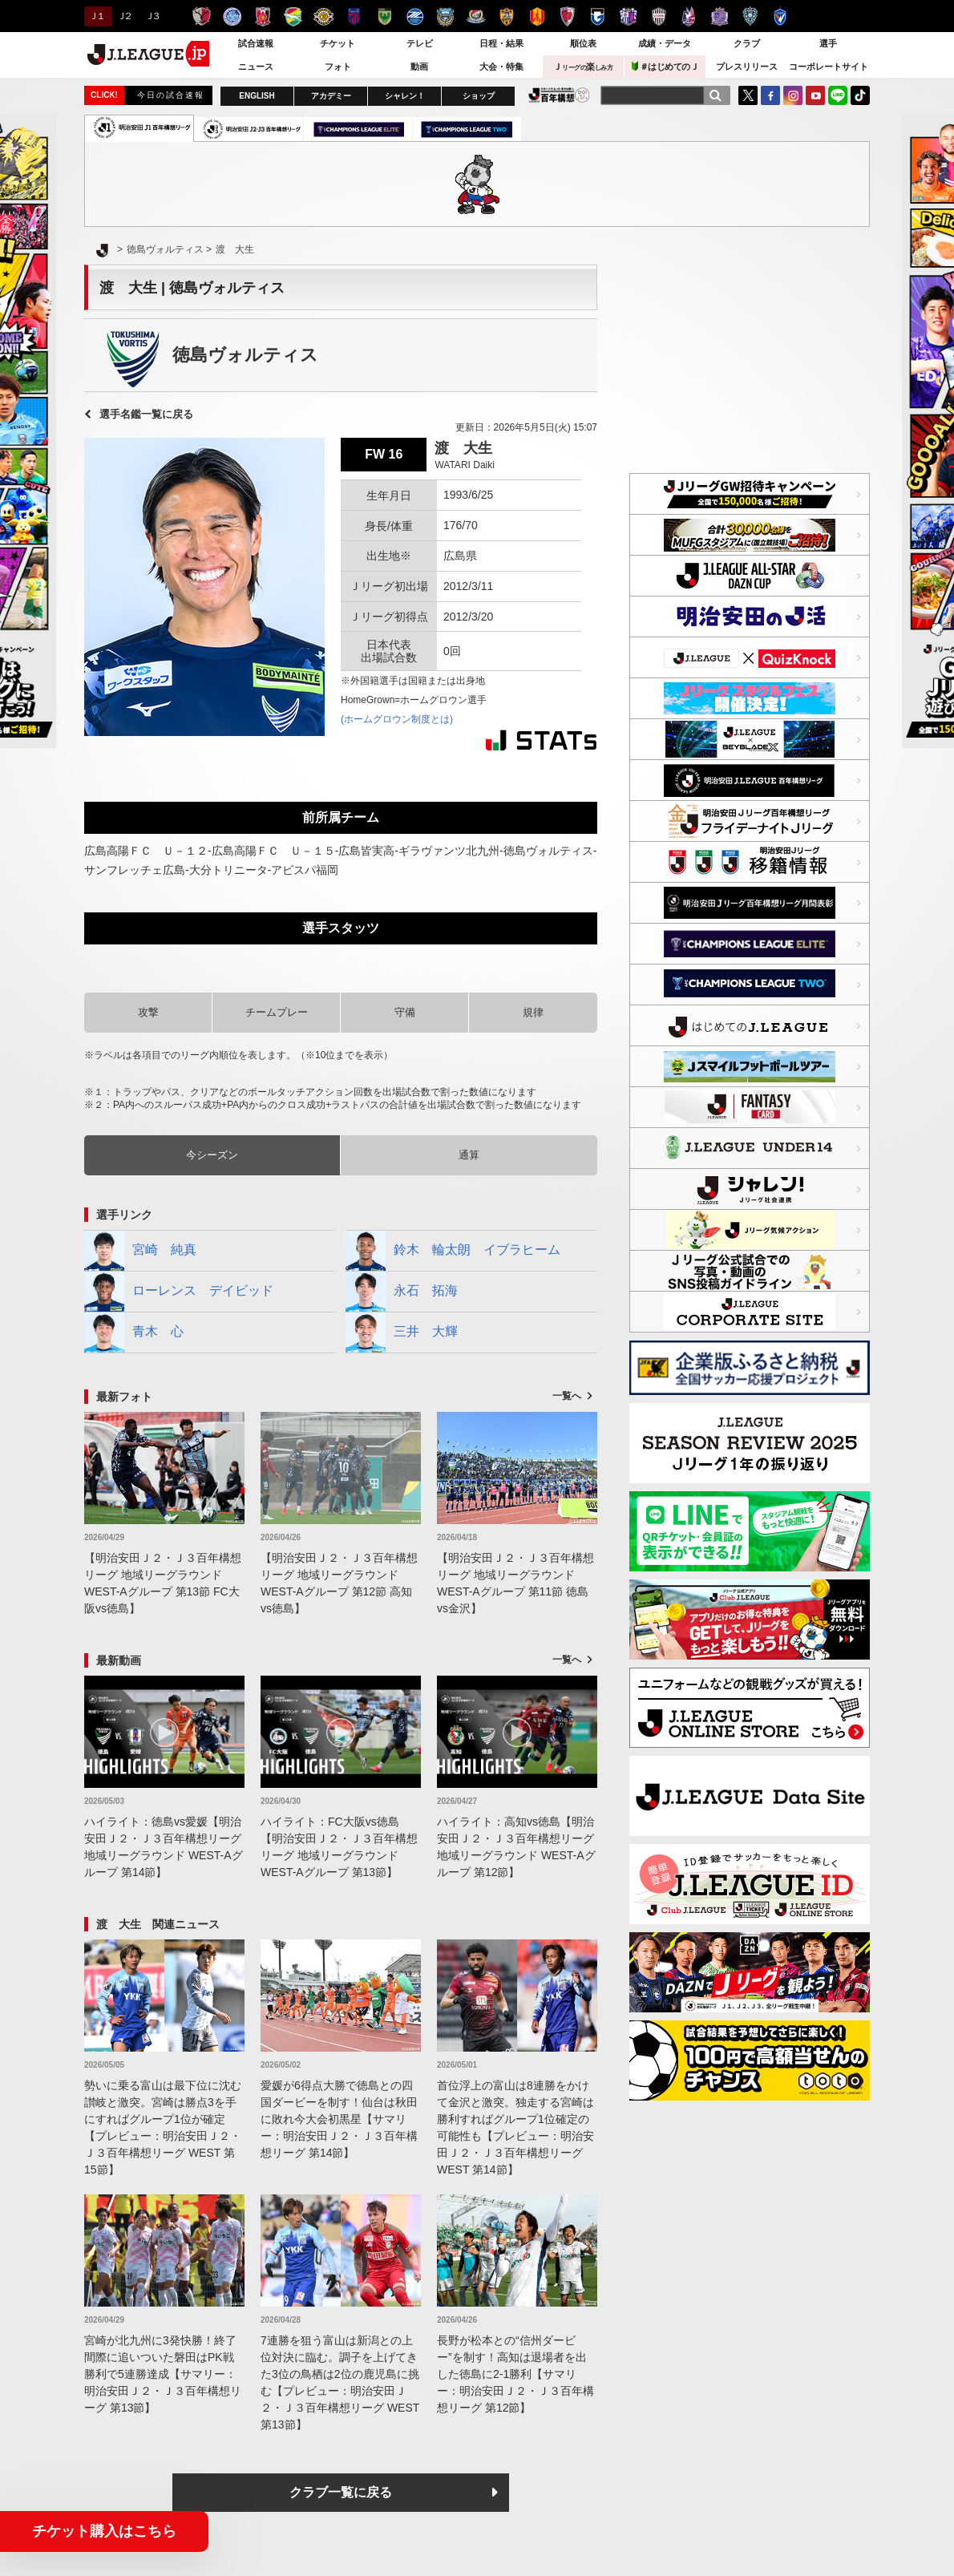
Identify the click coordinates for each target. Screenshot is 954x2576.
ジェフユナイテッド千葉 (293, 16)
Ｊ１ (96, 16)
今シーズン (212, 1155)
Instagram (792, 95)
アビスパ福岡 (750, 16)
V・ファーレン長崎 (780, 16)
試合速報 (255, 43)
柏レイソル (323, 16)
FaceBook (770, 95)
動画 (419, 66)
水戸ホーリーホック (232, 16)
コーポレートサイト (828, 66)
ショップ (479, 95)
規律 (533, 1012)
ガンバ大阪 (598, 16)
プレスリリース (747, 66)
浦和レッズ (263, 16)
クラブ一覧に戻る (340, 2492)
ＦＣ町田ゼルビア (415, 16)
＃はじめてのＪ (665, 66)
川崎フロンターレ (445, 16)
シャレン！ (405, 95)
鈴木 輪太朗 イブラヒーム (453, 1251)
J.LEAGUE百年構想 (559, 95)
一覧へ (566, 1395)
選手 (828, 43)
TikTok (860, 95)
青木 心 (134, 1332)
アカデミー (331, 95)
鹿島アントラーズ (202, 16)
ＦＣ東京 (354, 16)
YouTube (815, 95)
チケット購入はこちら (104, 2531)
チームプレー (276, 1012)
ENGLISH (256, 95)
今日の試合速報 (170, 95)
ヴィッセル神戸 (659, 16)
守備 (404, 1012)
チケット (337, 43)
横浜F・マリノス (476, 16)
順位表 (583, 43)
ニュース (255, 66)
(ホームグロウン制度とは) (397, 719)
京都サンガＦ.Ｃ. (567, 16)
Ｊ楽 (582, 66)
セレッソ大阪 (628, 16)
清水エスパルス (506, 16)
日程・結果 (501, 43)
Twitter (748, 95)
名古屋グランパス (537, 16)
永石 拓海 (402, 1292)
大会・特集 (501, 66)
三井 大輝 (402, 1332)
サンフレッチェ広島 (719, 16)
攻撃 (148, 1012)
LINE (837, 95)
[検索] (715, 95)
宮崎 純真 (140, 1251)
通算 (469, 1155)
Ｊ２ (124, 16)
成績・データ (664, 43)
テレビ (419, 43)
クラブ (747, 43)
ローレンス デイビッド (178, 1292)
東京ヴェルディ (384, 16)
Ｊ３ (152, 16)
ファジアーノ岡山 (689, 16)
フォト (338, 66)
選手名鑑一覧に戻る (146, 414)
